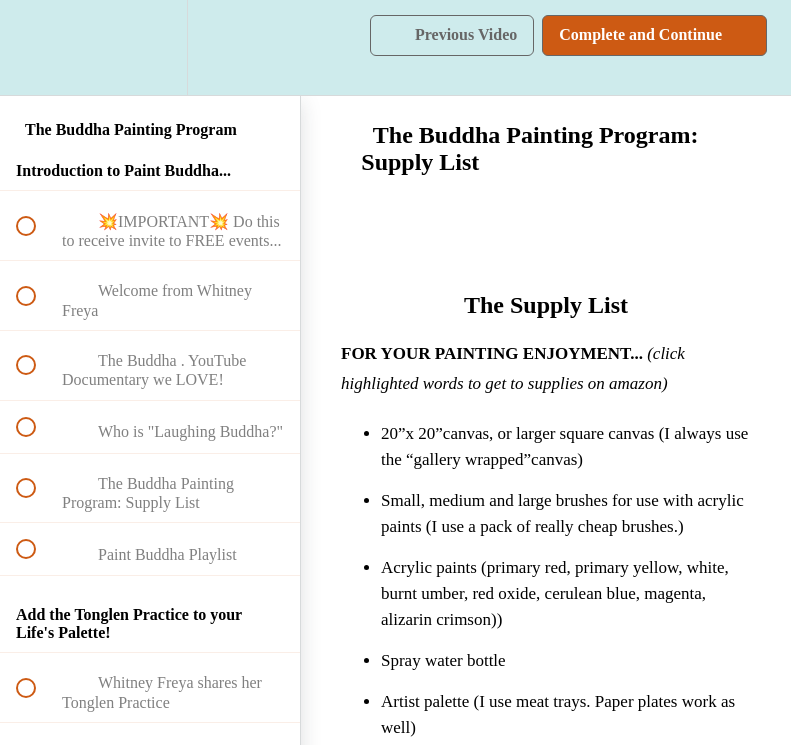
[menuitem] (150, 47)
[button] (37, 47)
